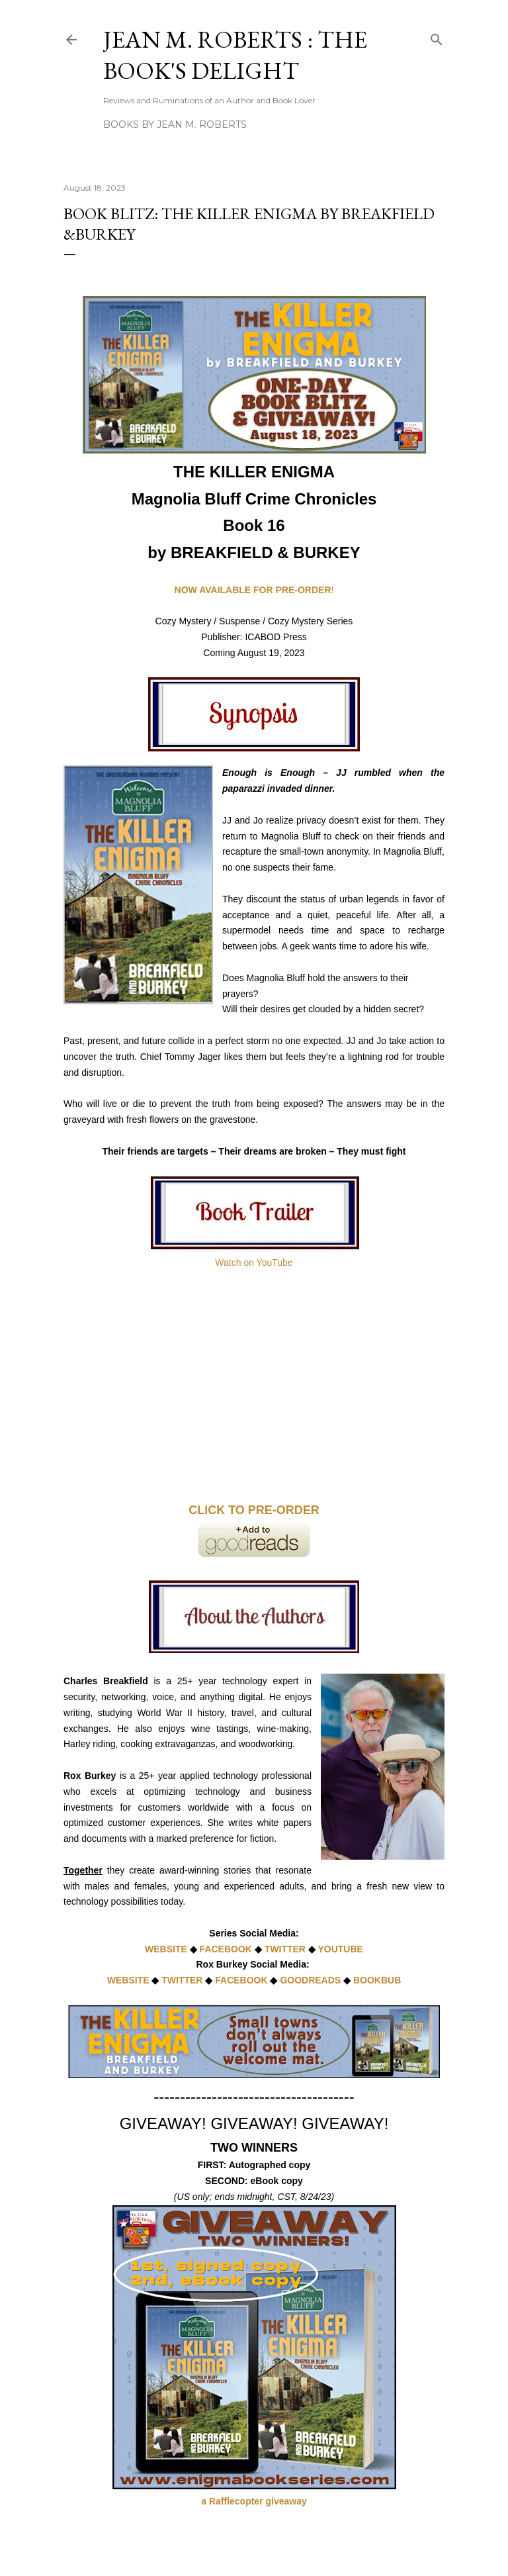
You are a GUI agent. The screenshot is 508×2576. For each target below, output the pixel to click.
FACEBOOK (227, 1949)
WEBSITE (166, 1949)
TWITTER (285, 1949)
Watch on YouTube (253, 1262)
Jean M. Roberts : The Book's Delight (235, 55)
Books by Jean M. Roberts (175, 124)
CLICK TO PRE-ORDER (254, 1510)
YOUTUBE (340, 1949)
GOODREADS (310, 1980)
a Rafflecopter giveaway (254, 2501)
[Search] (436, 37)
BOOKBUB (377, 1980)
